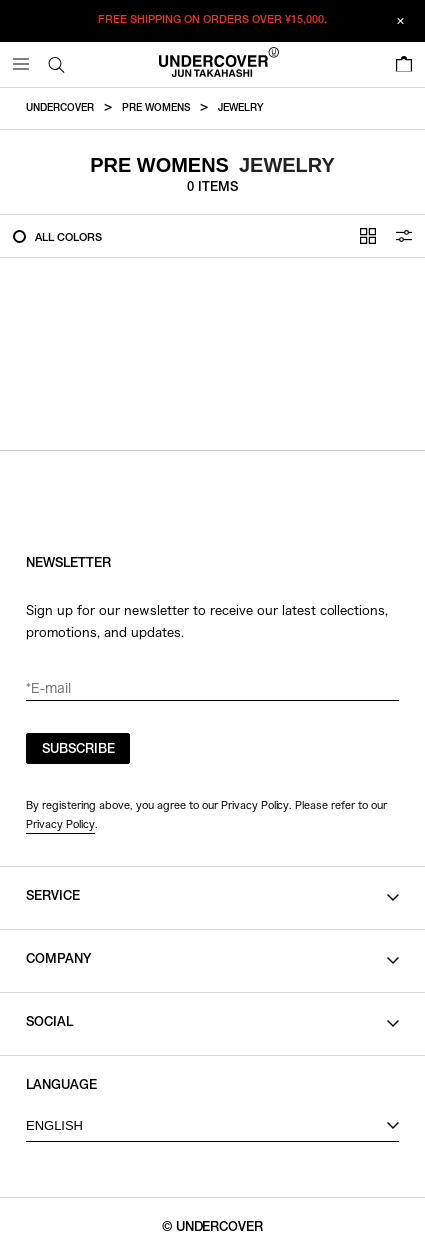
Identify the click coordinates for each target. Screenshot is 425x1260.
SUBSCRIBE (78, 750)
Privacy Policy (60, 824)
